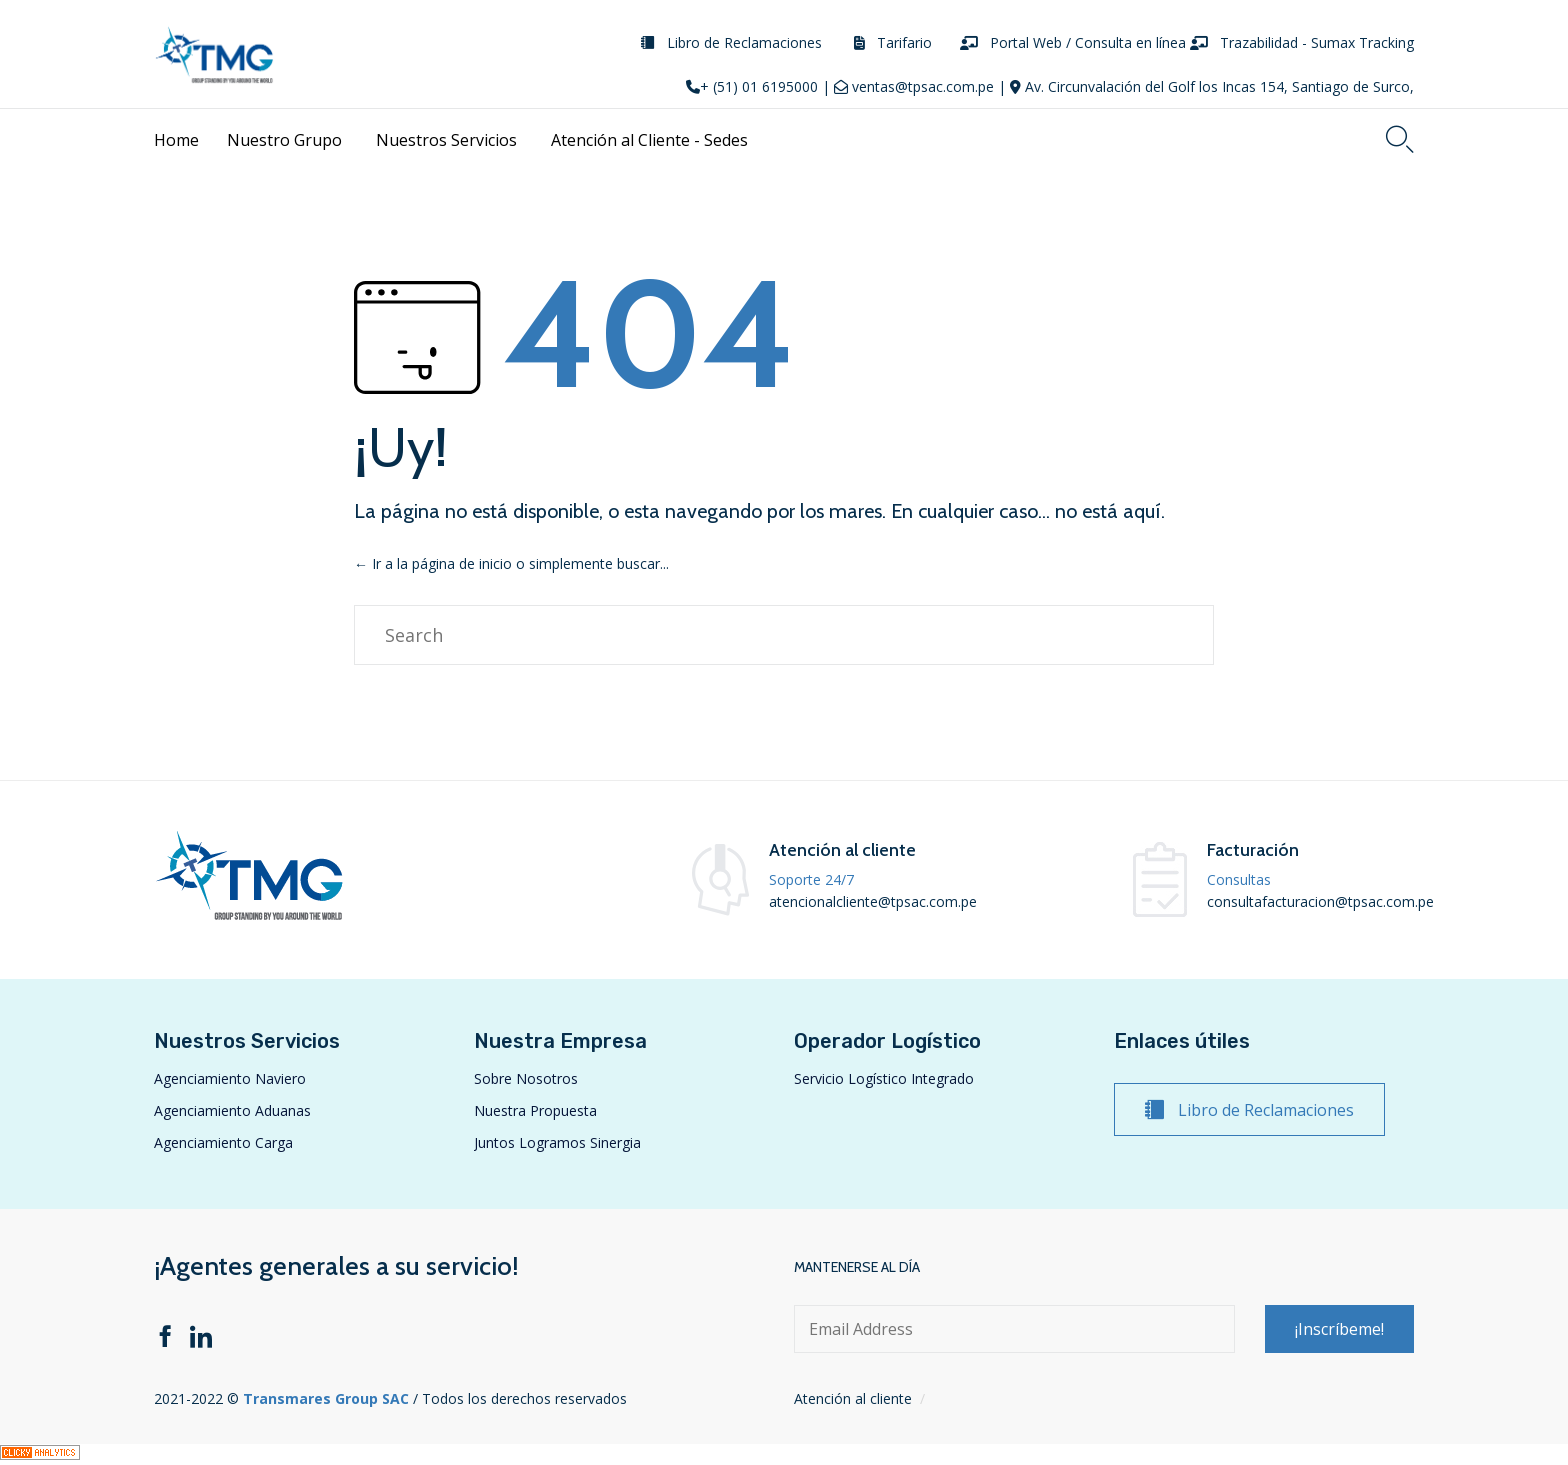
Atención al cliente (853, 1398)
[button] (1249, 1109)
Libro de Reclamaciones (744, 42)
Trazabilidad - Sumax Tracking (1317, 42)
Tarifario (904, 42)
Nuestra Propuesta (535, 1110)
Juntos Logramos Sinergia (557, 1142)
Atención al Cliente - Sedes (652, 140)
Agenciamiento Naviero (230, 1078)
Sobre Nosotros (526, 1078)
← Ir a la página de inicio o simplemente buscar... (511, 563)
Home (176, 140)
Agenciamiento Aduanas (232, 1110)
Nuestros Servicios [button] (449, 140)
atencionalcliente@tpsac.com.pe (873, 901)
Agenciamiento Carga (223, 1142)
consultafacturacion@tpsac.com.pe (1320, 901)
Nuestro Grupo (287, 140)
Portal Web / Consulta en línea (1088, 42)
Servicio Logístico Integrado (884, 1078)
